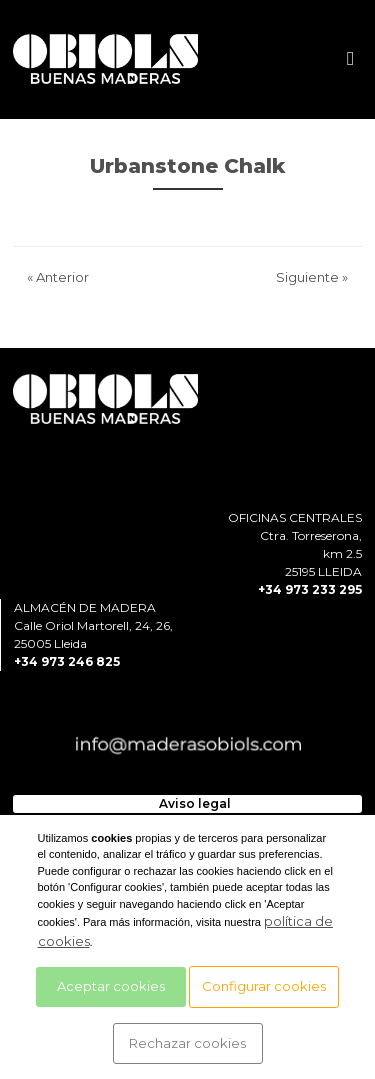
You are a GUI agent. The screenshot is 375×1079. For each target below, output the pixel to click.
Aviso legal (195, 803)
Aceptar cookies (111, 986)
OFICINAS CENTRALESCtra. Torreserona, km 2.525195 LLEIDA (295, 544)
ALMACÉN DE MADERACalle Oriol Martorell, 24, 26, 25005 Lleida (93, 625)
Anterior (58, 277)
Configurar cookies (264, 986)
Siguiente (312, 277)
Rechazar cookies (187, 1043)
